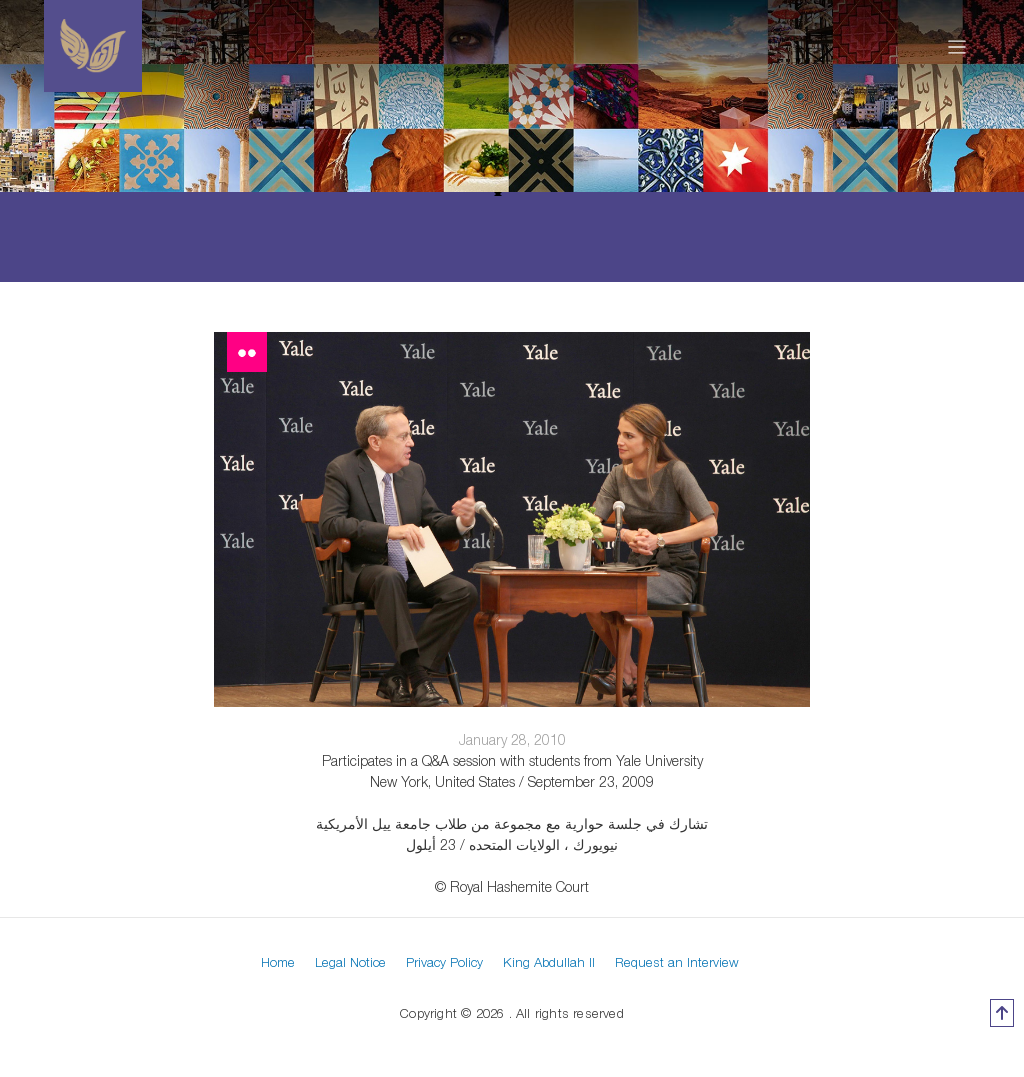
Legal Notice (350, 962)
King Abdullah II (549, 962)
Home (278, 962)
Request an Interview (677, 962)
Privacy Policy (444, 962)
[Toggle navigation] (957, 46)
